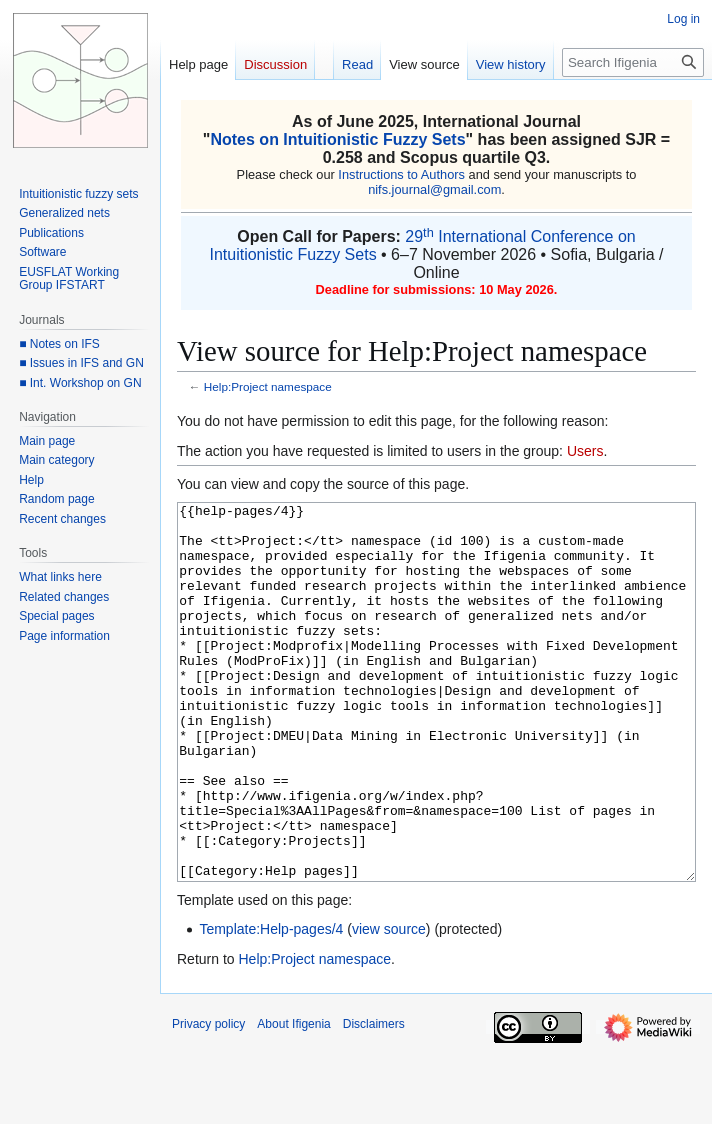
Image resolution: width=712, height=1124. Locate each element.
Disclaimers (374, 1099)
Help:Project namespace (268, 386)
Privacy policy (208, 1099)
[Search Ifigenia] (633, 62)
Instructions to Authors (401, 174)
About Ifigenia (293, 1099)
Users (585, 451)
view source (389, 1004)
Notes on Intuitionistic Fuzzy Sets (337, 139)
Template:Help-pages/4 (271, 1004)
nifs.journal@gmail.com (434, 189)
